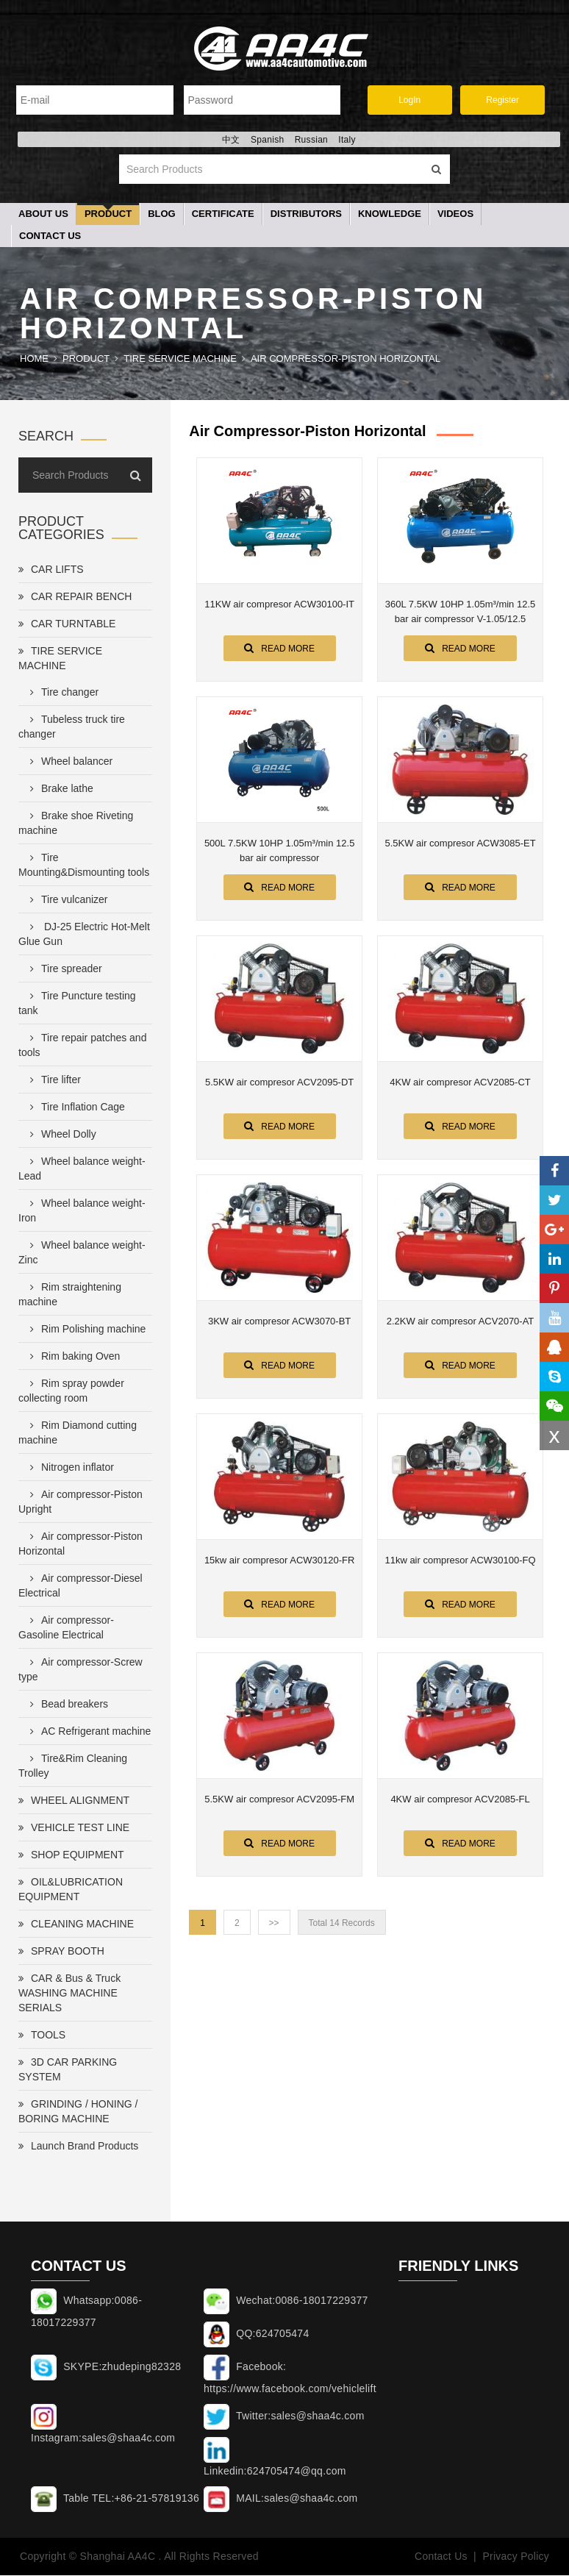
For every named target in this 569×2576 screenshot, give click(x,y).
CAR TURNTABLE (66, 625)
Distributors (306, 215)
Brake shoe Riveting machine (75, 824)
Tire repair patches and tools (82, 1046)
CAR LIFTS (51, 571)
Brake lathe (58, 790)
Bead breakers (66, 1705)
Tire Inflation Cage (74, 1108)
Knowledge (389, 215)
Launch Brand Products (78, 2147)
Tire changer (61, 693)
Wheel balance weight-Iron (82, 1212)
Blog (162, 215)
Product (108, 215)
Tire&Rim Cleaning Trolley (72, 1767)
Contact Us (50, 237)
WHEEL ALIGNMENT (73, 1802)
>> (274, 1924)
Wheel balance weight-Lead (82, 1170)
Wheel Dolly (60, 1135)
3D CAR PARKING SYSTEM (67, 2071)
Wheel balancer (68, 762)
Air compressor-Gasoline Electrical (66, 1629)
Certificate (223, 215)
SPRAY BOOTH (61, 1952)
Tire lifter (52, 1081)
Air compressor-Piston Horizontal (345, 359)
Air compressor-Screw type (80, 1671)
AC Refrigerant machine (87, 1732)
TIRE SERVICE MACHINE (180, 359)
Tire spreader (63, 970)
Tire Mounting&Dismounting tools (83, 866)
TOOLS (41, 2036)
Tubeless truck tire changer (71, 728)
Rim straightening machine (69, 1295)
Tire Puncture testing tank (77, 1004)
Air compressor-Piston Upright (80, 1503)
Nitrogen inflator (69, 1468)
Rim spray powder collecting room (71, 1392)
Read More (279, 649)
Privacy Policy (515, 2557)
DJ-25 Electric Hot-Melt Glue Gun (84, 935)
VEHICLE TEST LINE (73, 1829)
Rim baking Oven (72, 1357)
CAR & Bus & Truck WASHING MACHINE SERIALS (69, 1994)
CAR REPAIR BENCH (75, 598)
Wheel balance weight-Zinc (82, 1254)
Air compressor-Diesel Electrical (80, 1587)
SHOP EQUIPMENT (71, 1856)
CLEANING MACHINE (76, 1925)
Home (34, 359)
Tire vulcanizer (66, 901)
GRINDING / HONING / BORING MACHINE (77, 2112)
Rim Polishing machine (85, 1330)
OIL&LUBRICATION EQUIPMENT (70, 1890)
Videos (455, 215)
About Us (43, 215)
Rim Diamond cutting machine (77, 1434)
